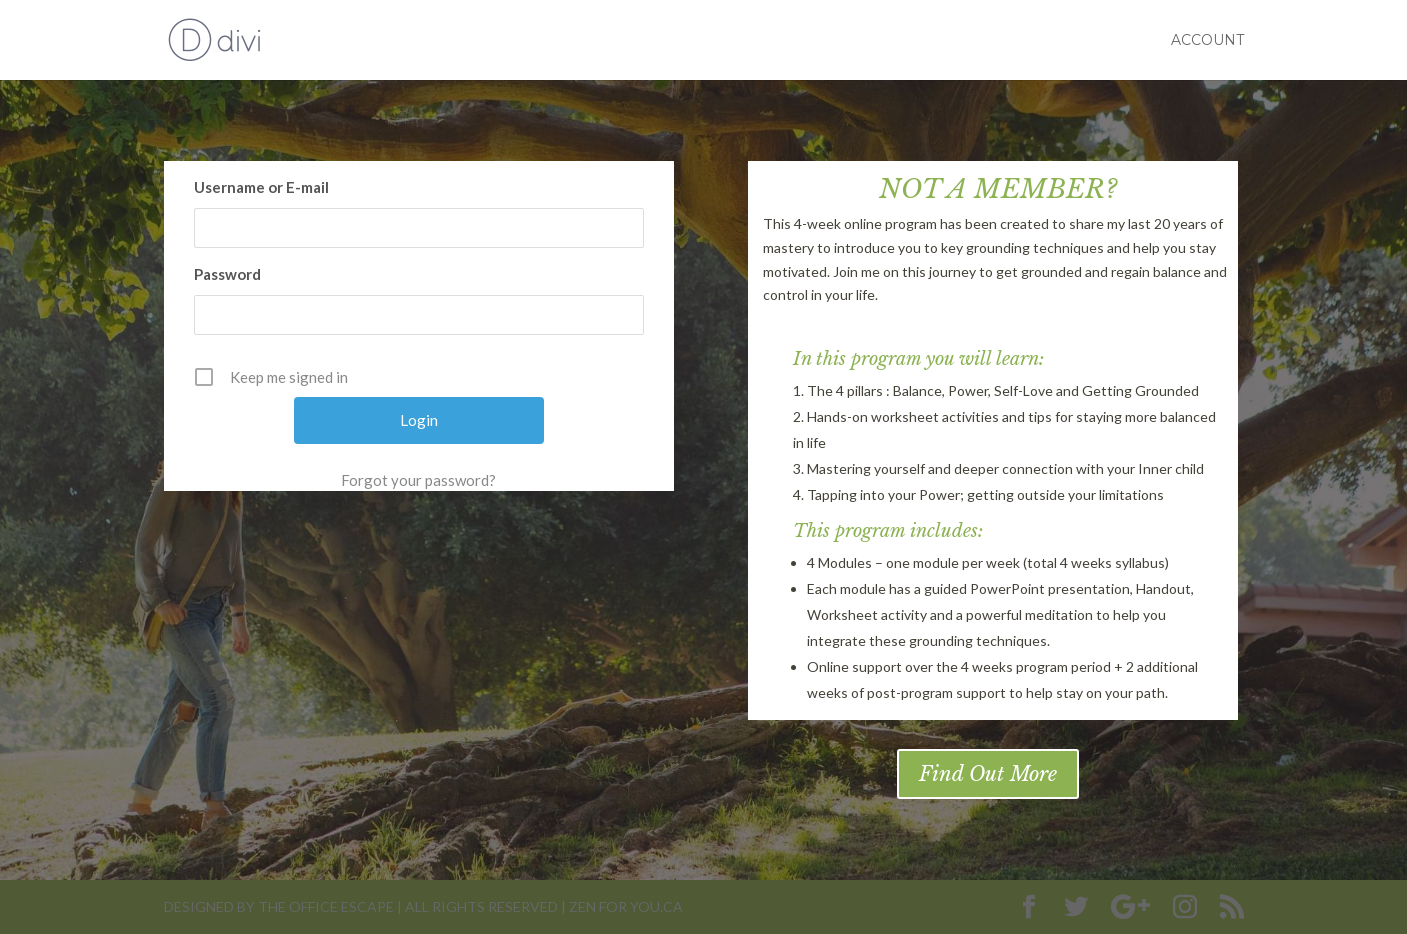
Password (227, 274)
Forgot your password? (418, 480)
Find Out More (988, 774)
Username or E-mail (261, 187)
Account (1207, 41)
